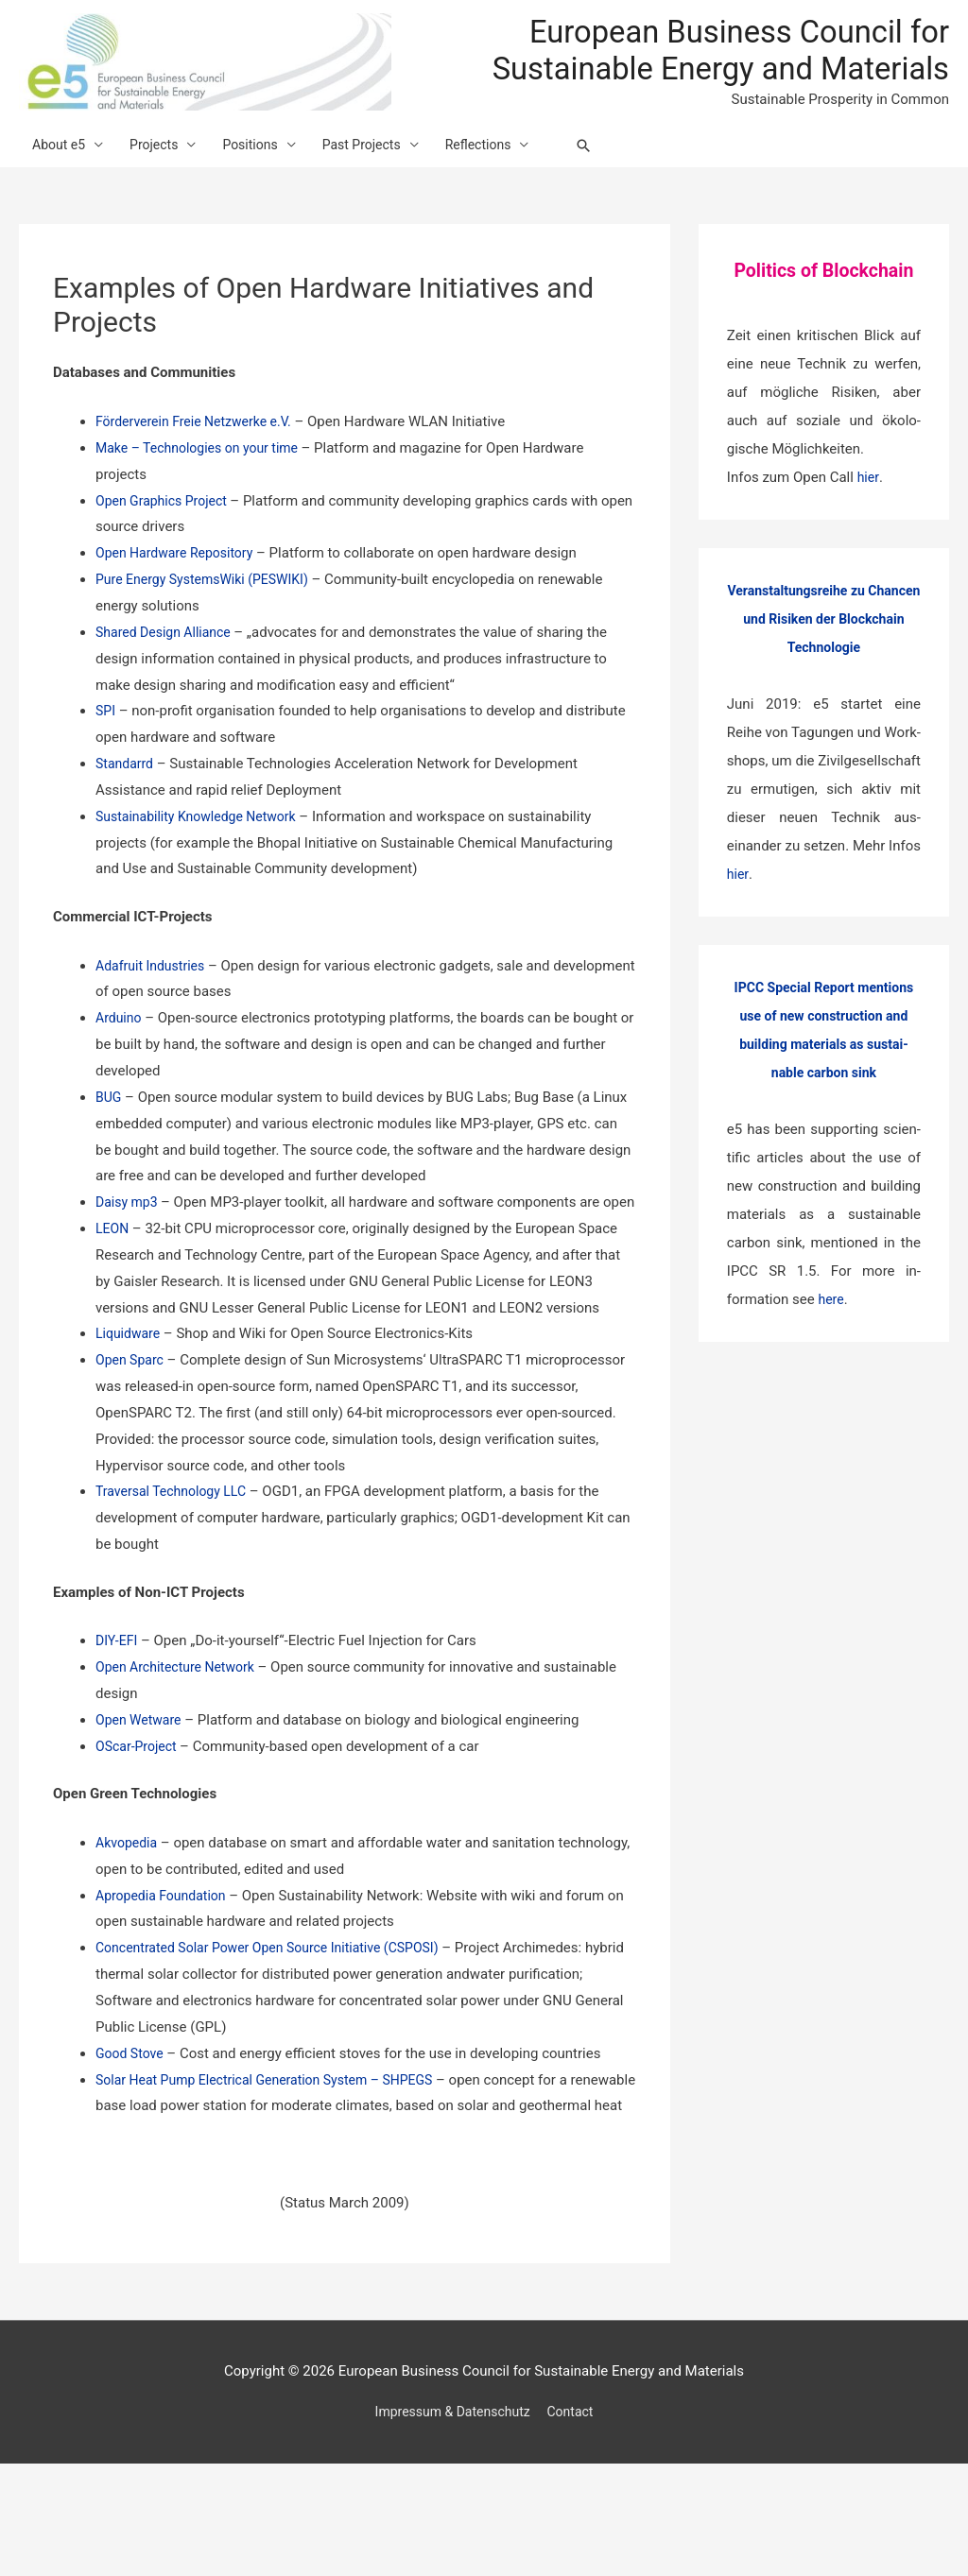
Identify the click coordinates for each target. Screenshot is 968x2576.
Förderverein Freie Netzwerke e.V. (199, 480)
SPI (105, 770)
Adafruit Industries (153, 1024)
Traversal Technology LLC (175, 1577)
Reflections (505, 197)
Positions (263, 197)
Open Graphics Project (167, 559)
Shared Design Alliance (169, 691)
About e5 (61, 197)
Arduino (120, 1077)
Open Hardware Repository (179, 612)
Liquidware (129, 1419)
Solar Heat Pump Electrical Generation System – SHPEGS (276, 2164)
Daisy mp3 (130, 1261)
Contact (575, 2524)
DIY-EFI (117, 1726)
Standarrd (126, 823)
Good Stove (131, 2138)
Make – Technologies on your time (205, 507)
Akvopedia (128, 1928)
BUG (109, 1156)
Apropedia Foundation (164, 1980)
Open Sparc (131, 1445)
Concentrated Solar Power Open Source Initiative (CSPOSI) (278, 2033)
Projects (162, 197)
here (831, 1358)
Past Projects (382, 197)
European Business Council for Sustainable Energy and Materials (749, 73)
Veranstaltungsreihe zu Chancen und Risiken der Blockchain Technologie (824, 678)
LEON (113, 1314)
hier (868, 536)
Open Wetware (141, 1805)
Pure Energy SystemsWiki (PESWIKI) (209, 638)
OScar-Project (140, 1831)
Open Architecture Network (180, 1752)
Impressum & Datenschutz (450, 2524)
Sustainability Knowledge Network (202, 875)
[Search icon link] (618, 197)
